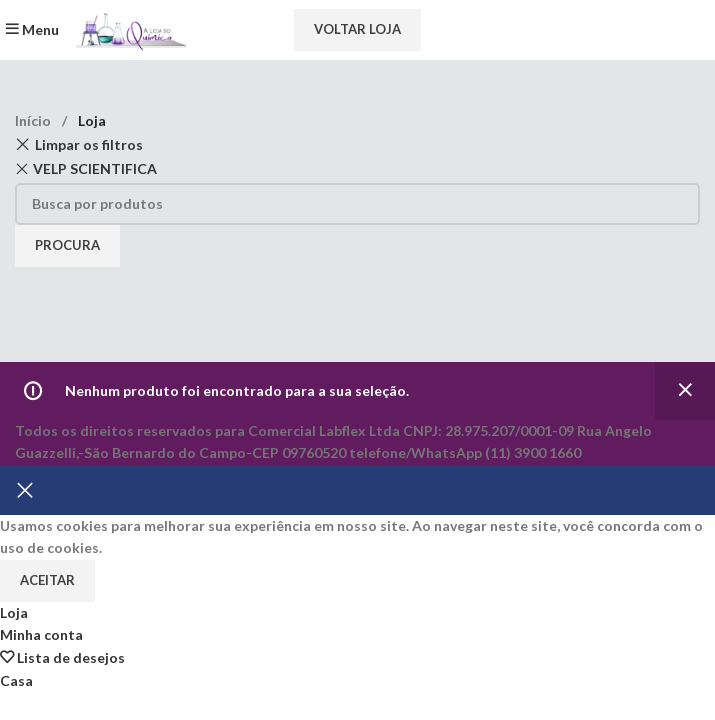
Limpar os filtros (89, 144)
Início (34, 120)
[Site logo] (129, 28)
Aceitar (47, 580)
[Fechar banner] (25, 490)
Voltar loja (357, 29)
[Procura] (357, 204)
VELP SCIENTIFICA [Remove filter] (95, 168)
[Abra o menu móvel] (32, 29)
